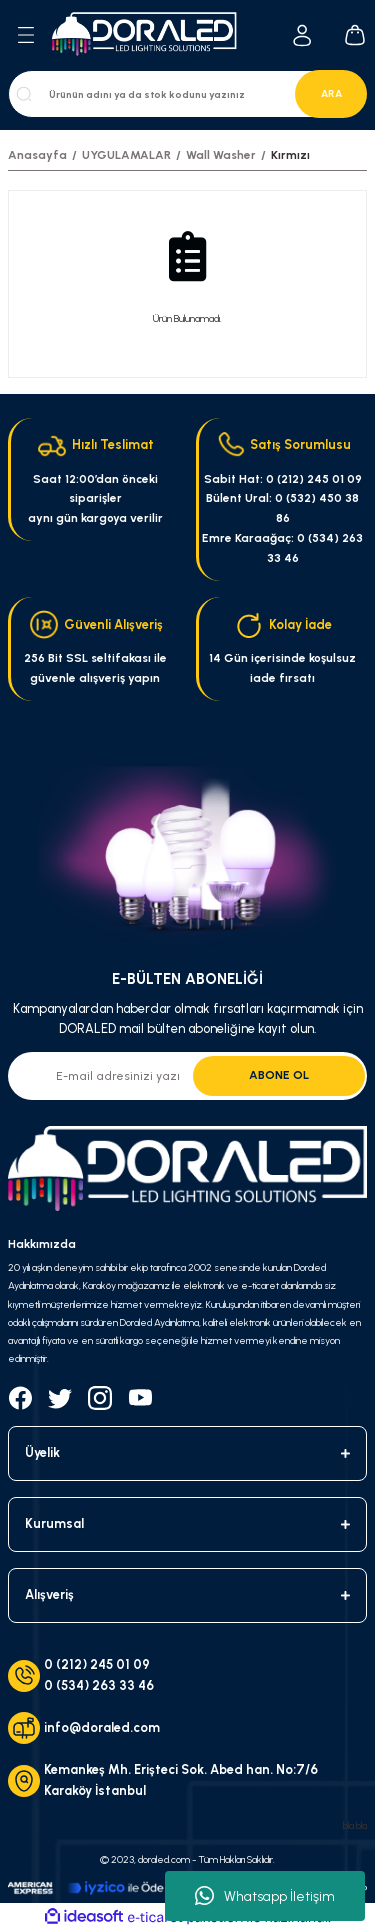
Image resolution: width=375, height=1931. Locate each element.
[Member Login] (302, 35)
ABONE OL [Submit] (279, 1075)
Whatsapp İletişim (265, 1896)
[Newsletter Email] (187, 1076)
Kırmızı (290, 155)
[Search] (187, 94)
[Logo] (150, 35)
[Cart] (355, 35)
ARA (331, 93)
